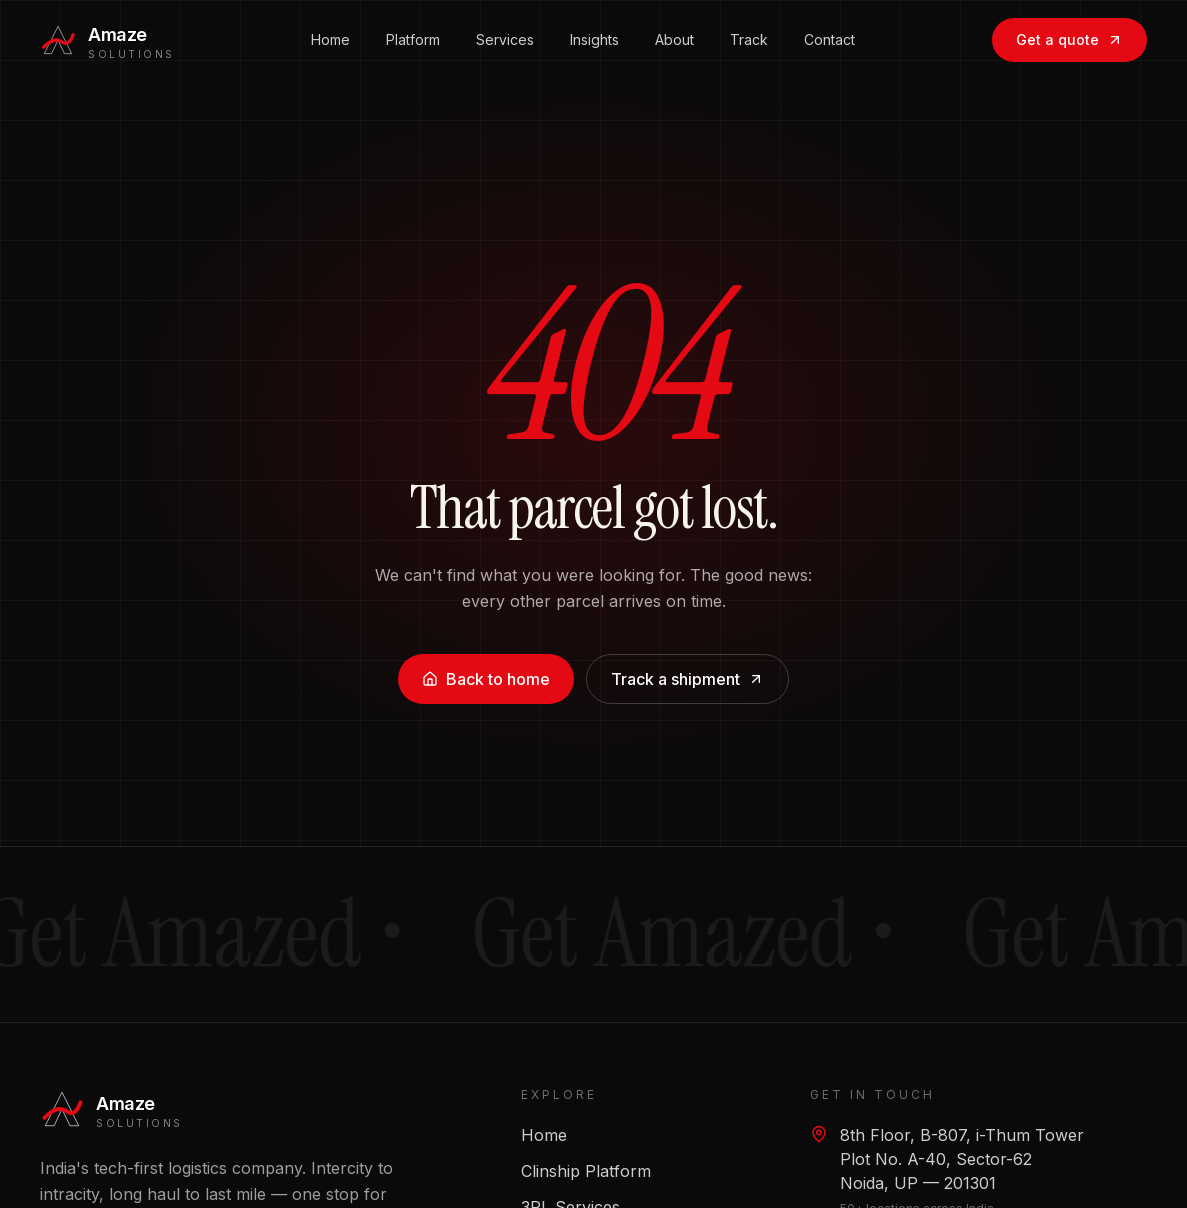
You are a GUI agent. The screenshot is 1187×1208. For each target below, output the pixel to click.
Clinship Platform (586, 1171)
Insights (594, 22)
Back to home (486, 679)
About (674, 22)
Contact (829, 22)
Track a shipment (687, 679)
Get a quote (1069, 22)
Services (505, 22)
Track (749, 22)
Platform (413, 22)
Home (330, 22)
